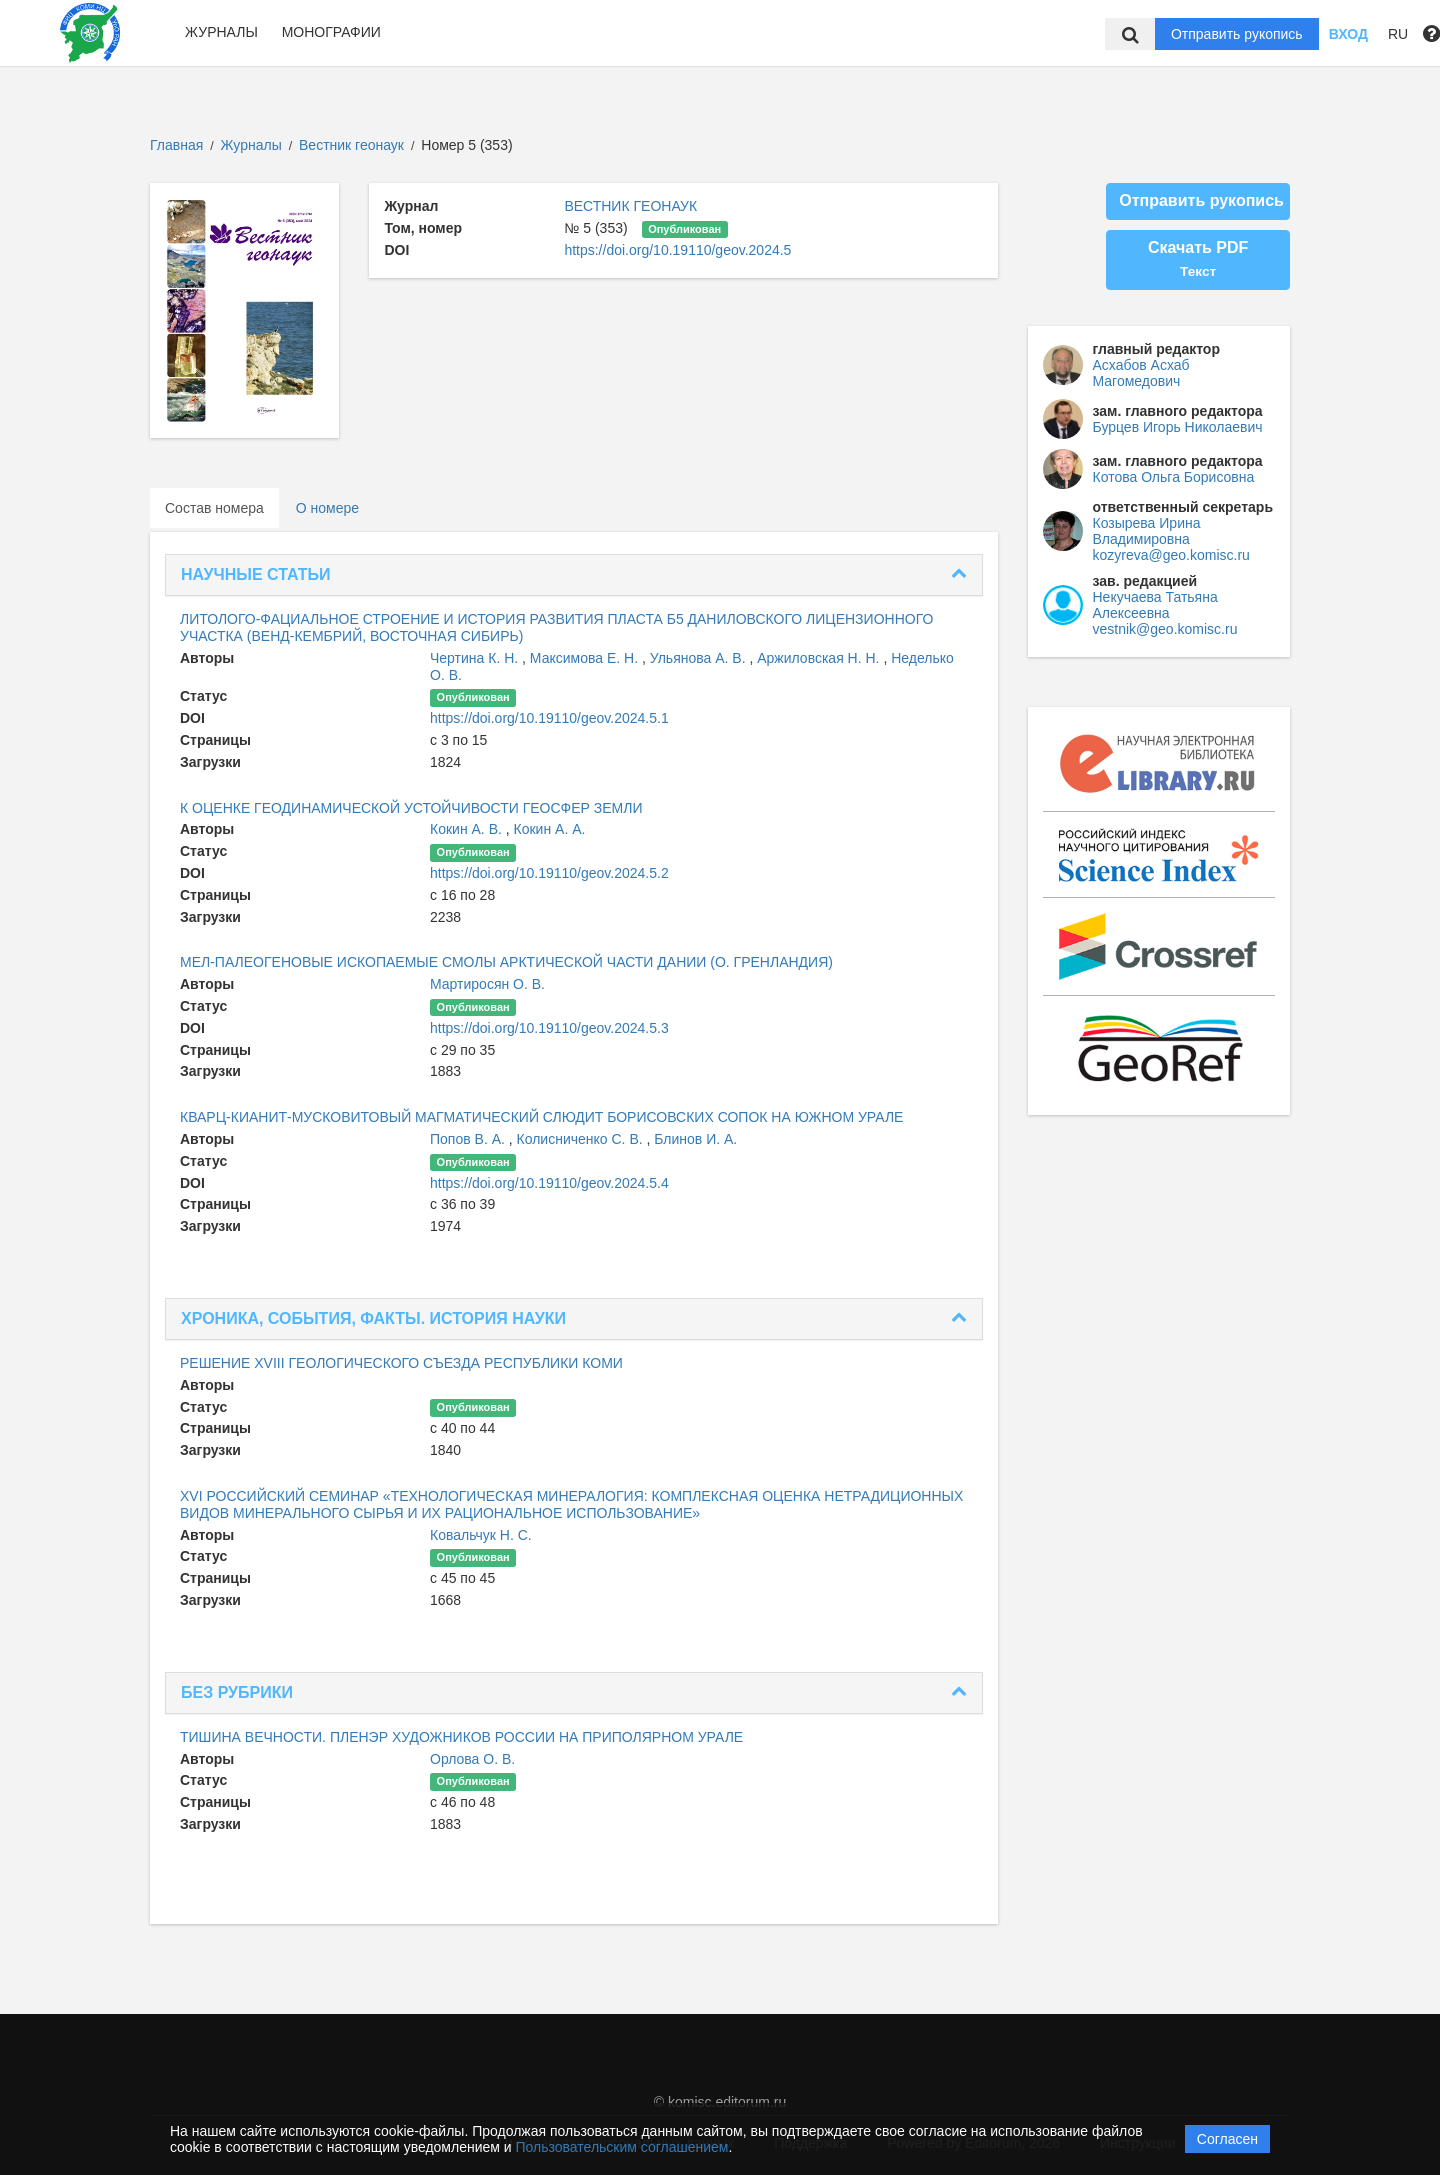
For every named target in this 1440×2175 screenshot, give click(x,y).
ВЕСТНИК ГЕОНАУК (630, 206)
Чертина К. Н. (476, 658)
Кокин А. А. (550, 829)
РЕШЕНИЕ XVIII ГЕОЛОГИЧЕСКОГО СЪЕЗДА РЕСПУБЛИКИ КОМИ (401, 1363)
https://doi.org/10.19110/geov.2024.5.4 (549, 1183)
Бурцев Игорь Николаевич (1178, 427)
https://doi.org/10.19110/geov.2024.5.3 (549, 1028)
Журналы (221, 32)
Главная (176, 145)
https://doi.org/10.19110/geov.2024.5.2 (549, 873)
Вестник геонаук (353, 145)
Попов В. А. (469, 1139)
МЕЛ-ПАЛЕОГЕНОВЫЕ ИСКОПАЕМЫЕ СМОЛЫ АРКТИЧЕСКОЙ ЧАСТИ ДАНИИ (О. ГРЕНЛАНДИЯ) (506, 962)
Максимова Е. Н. (586, 658)
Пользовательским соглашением (622, 2147)
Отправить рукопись (1237, 34)
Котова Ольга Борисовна (1174, 477)
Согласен (1227, 2139)
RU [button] (1398, 34)
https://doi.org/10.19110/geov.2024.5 (677, 250)
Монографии (331, 32)
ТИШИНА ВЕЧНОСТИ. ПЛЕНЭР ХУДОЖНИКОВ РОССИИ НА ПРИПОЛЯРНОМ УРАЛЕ (461, 1737)
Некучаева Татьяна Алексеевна (1155, 605)
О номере (327, 508)
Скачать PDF (1198, 259)
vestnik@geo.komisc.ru (1165, 629)
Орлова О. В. (472, 1759)
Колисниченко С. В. (582, 1139)
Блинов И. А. (695, 1139)
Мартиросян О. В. (487, 984)
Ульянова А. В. (700, 658)
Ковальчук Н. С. (481, 1535)
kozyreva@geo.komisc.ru (1171, 555)
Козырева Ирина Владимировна (1147, 531)
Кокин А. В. (468, 829)
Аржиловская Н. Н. (820, 658)
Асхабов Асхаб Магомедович (1141, 373)
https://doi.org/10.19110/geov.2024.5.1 (549, 718)
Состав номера (214, 508)
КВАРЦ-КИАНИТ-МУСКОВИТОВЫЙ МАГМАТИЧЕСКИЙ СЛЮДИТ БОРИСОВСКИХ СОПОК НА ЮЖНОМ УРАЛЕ (541, 1117)
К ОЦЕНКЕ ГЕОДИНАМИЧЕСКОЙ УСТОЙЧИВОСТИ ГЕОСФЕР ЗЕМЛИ (411, 808)
